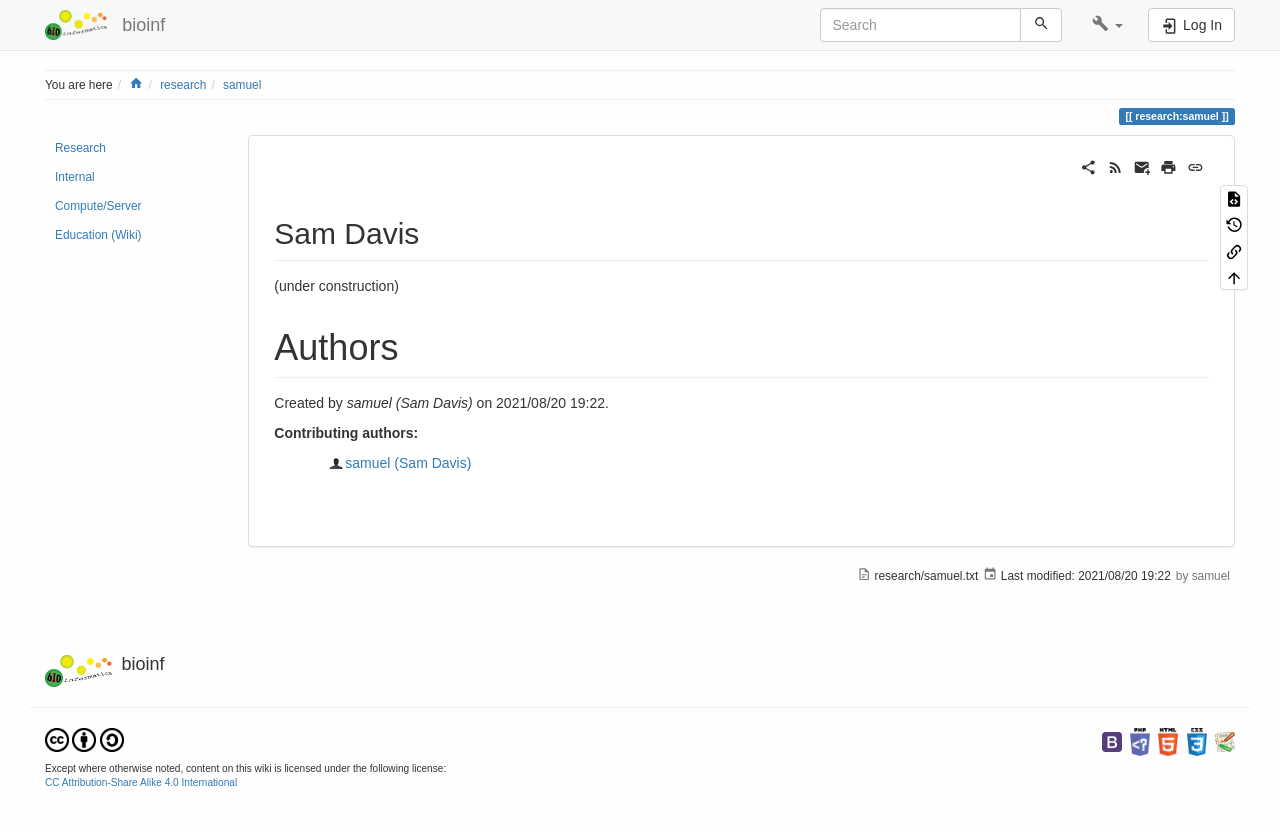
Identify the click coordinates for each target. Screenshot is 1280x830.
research (183, 85)
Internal (75, 177)
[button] (1107, 25)
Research (80, 148)
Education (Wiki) (98, 235)
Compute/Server (98, 206)
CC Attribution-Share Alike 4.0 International (141, 782)
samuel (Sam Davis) (408, 463)
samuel (242, 85)
